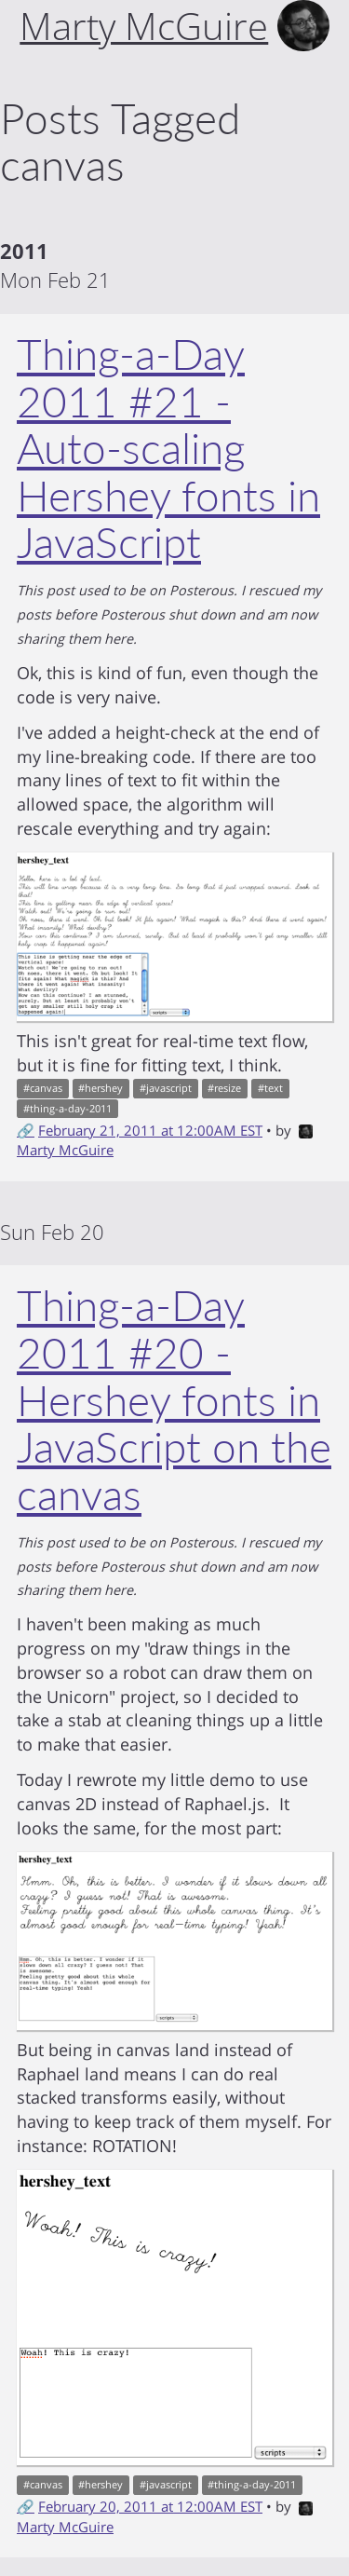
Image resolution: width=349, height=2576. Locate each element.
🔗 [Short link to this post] (25, 1130)
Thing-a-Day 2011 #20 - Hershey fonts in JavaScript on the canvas (174, 1399)
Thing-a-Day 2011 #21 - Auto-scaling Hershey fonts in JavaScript (168, 447)
